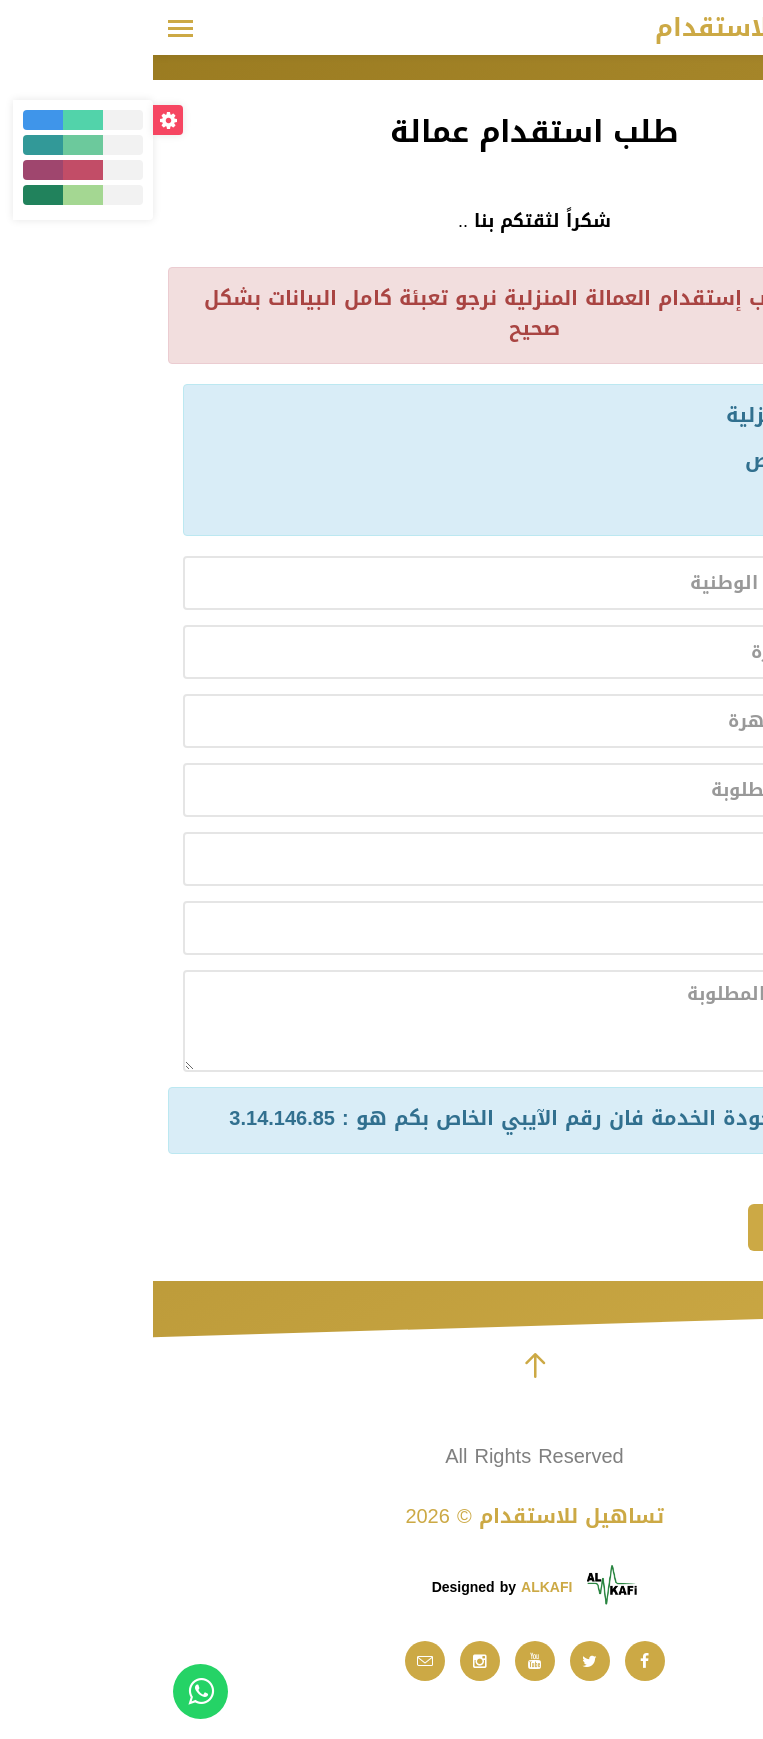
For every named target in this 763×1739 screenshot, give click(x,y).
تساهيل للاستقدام (617, 27)
